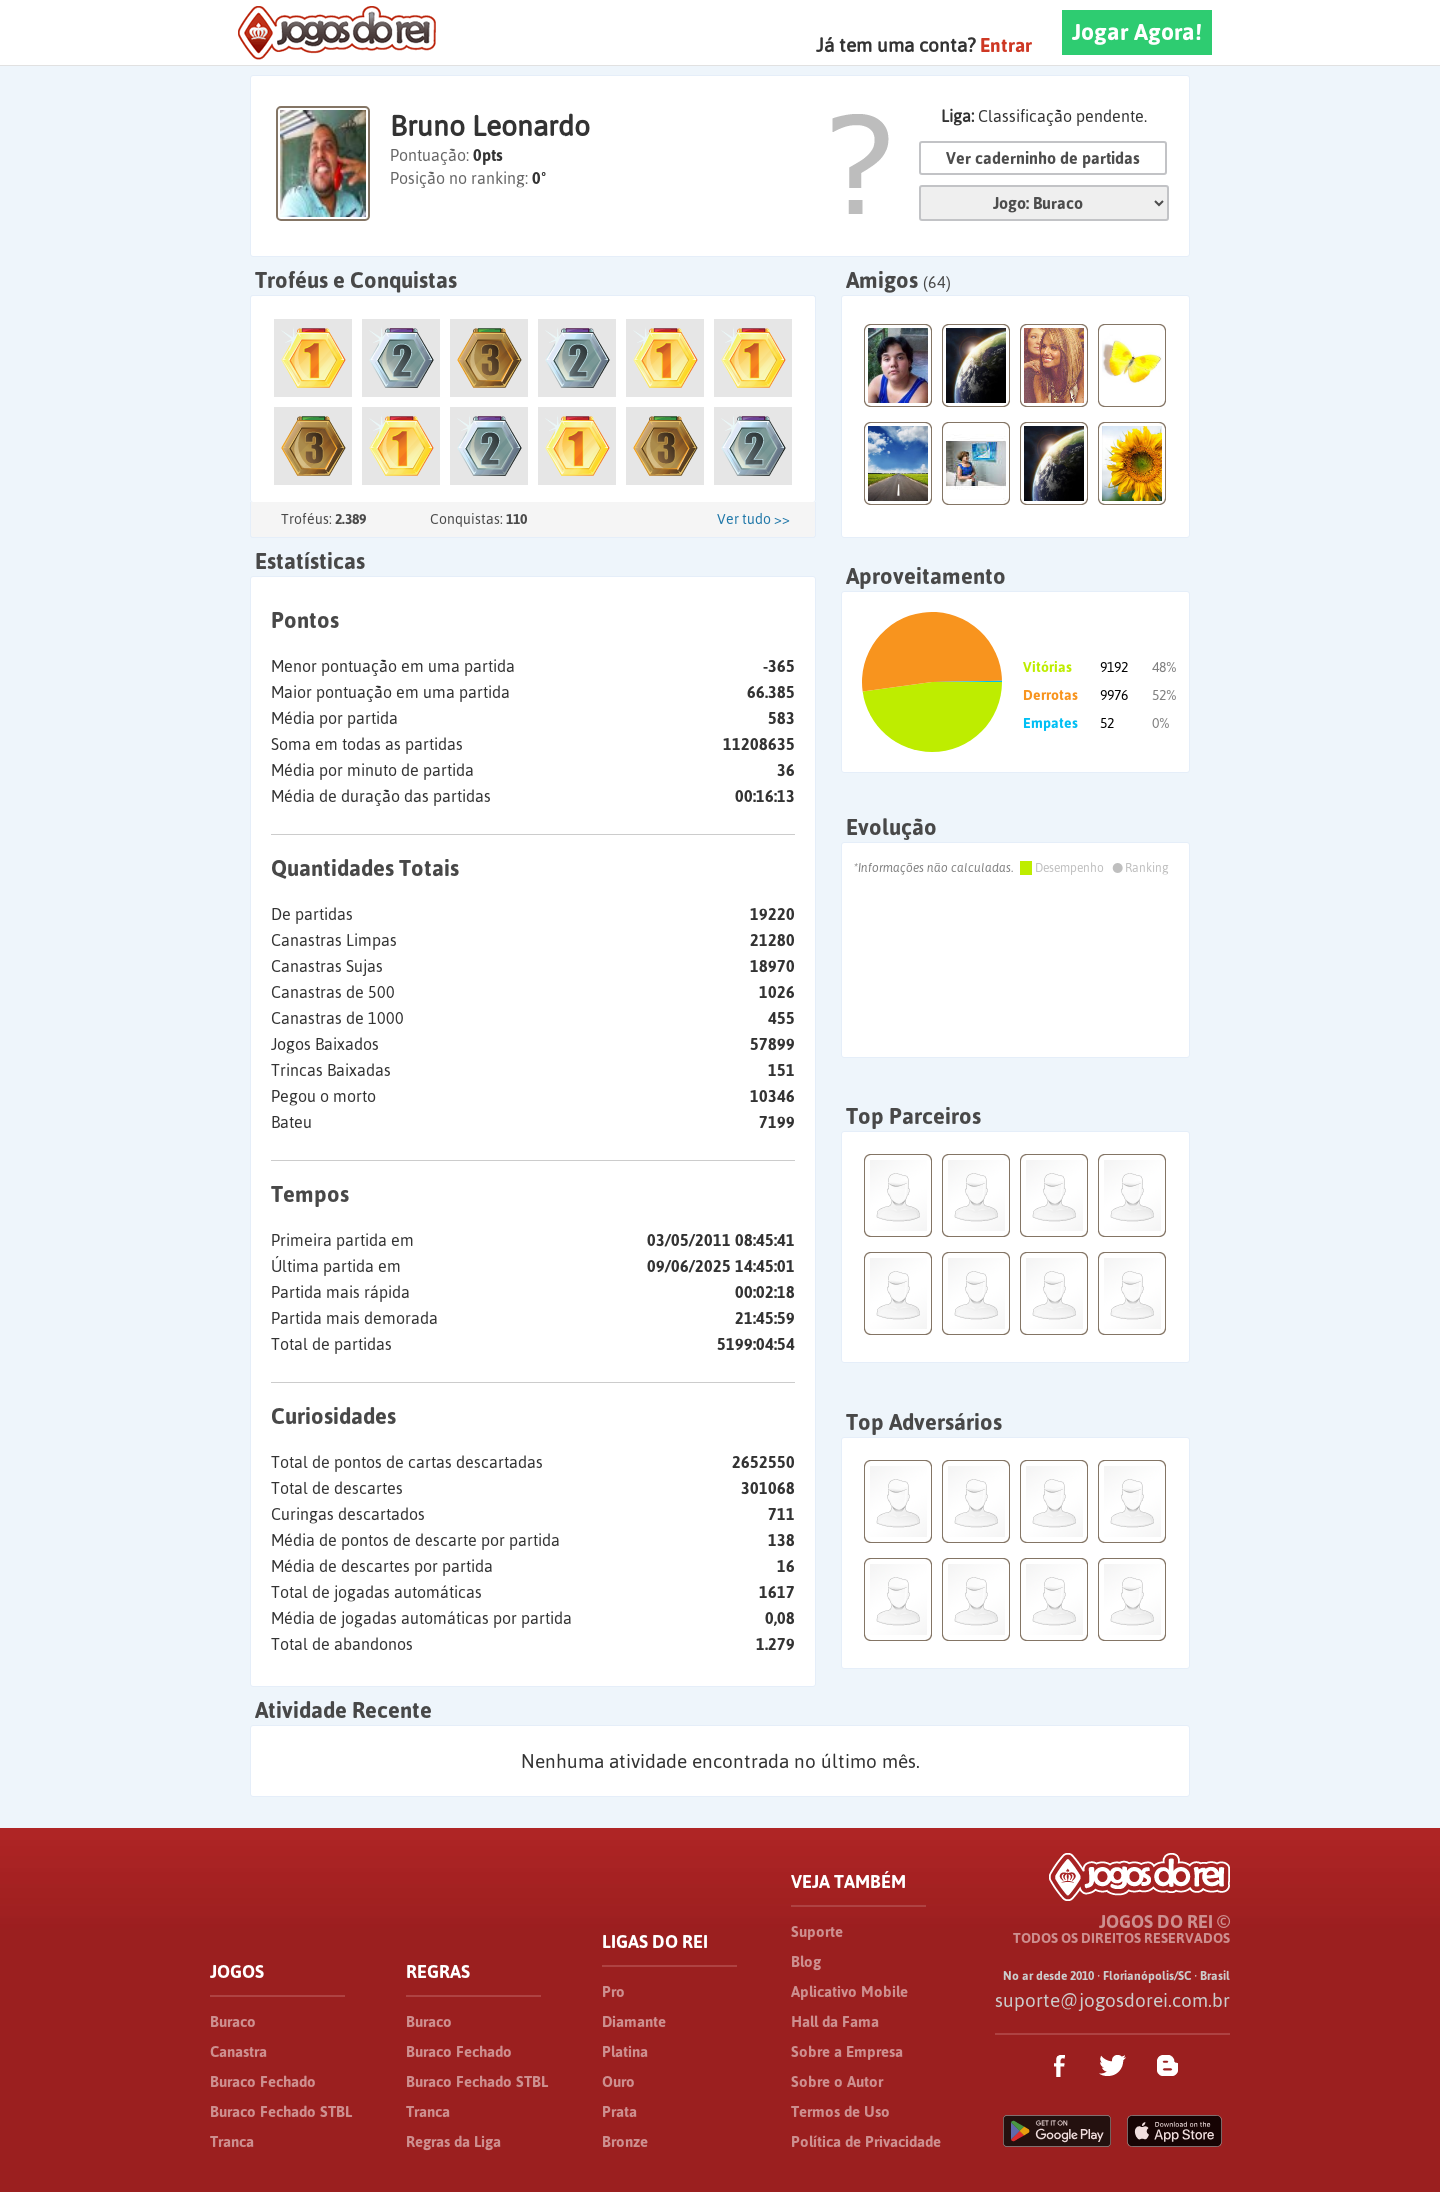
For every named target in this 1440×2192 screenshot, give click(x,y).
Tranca (232, 2141)
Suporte (817, 1931)
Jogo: (1044, 203)
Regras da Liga (453, 2141)
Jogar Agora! (1137, 32)
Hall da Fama (835, 2021)
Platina (625, 2051)
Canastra (238, 2051)
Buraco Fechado (263, 2081)
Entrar (1006, 45)
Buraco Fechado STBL (281, 2111)
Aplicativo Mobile (849, 1991)
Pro (613, 1991)
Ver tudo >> (753, 519)
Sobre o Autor (837, 2081)
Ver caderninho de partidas (1043, 158)
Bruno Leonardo (490, 126)
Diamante (634, 2021)
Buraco (233, 2021)
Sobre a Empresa (847, 2051)
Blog (806, 1961)
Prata (619, 2111)
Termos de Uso (840, 2111)
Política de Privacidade (866, 2141)
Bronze (625, 2141)
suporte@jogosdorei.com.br (1112, 2000)
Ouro (618, 2081)
